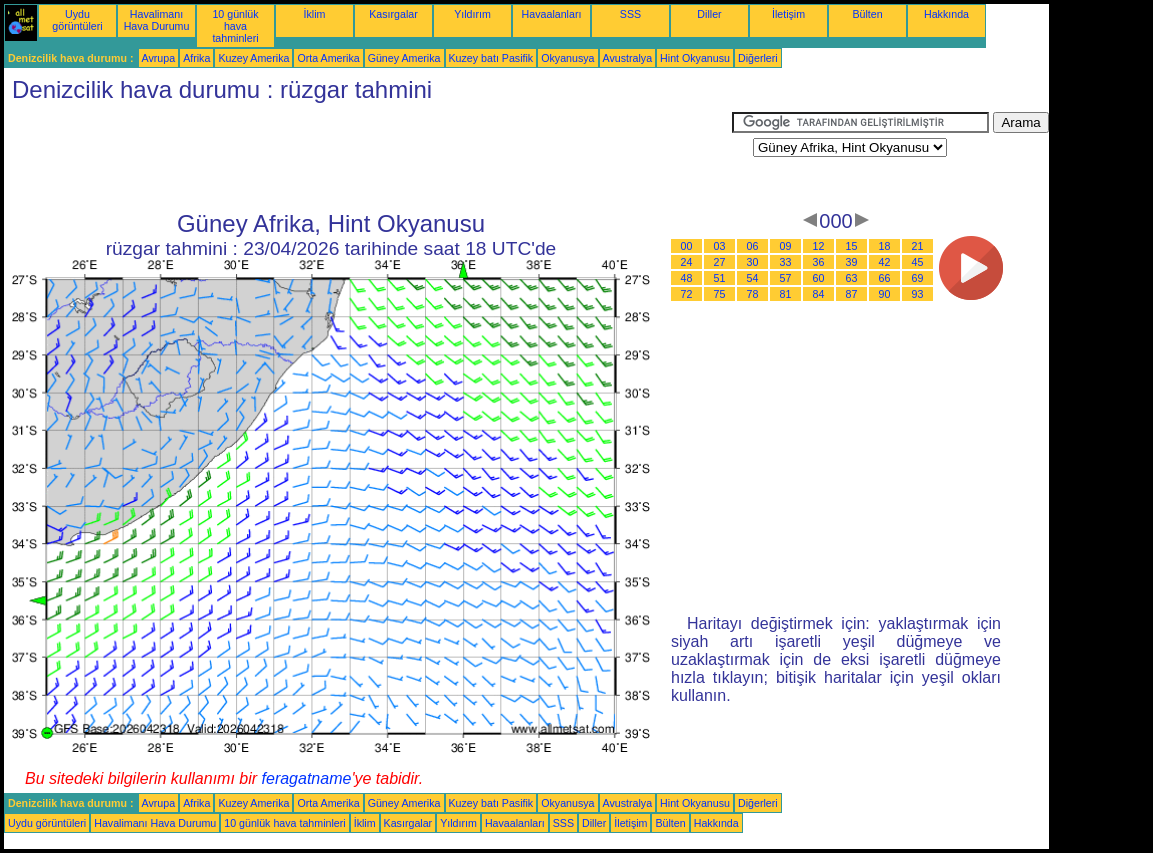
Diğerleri (758, 58)
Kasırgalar (393, 14)
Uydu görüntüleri (77, 20)
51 (720, 278)
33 (786, 262)
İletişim (788, 14)
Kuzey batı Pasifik (491, 58)
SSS (630, 14)
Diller (709, 14)
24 (687, 262)
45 (918, 262)
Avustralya (628, 58)
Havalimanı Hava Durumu (157, 20)
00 (687, 246)
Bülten (867, 14)
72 (687, 294)
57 (786, 278)
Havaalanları (552, 14)
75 (720, 294)
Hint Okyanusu (695, 58)
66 (885, 278)
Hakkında (946, 14)
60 (819, 278)
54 (753, 278)
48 (687, 278)
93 (918, 294)
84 (819, 294)
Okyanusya (567, 58)
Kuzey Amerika (253, 58)
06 (753, 246)
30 (753, 262)
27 (720, 262)
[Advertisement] (368, 157)
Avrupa (159, 58)
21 (918, 246)
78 (753, 294)
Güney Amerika (404, 58)
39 (852, 262)
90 (885, 294)
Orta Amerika (328, 58)
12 (819, 246)
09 (786, 246)
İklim (315, 14)
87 (852, 294)
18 (885, 246)
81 (786, 294)
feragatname (307, 778)
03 (720, 246)
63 (852, 278)
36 (819, 262)
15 (852, 246)
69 (918, 278)
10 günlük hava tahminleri (235, 26)
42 (885, 262)
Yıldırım (472, 14)
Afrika (196, 58)
